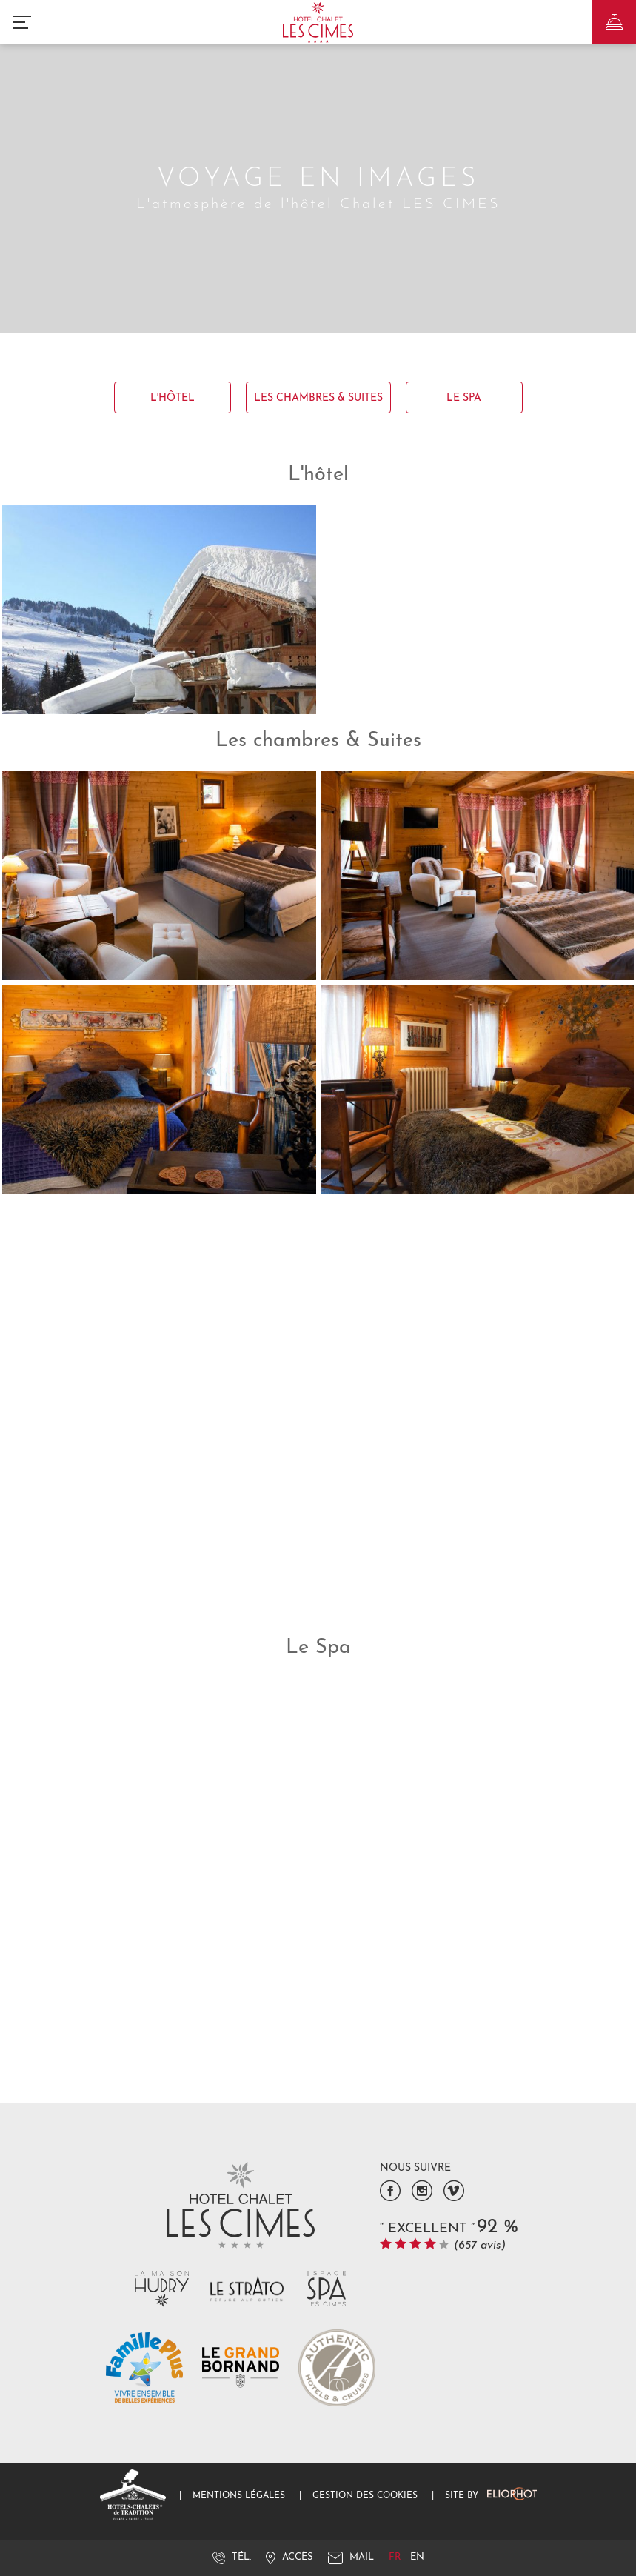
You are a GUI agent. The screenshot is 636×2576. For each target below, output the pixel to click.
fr (396, 2557)
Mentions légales (239, 2496)
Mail (351, 2557)
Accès (289, 2557)
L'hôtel (172, 398)
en (417, 2557)
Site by (491, 2496)
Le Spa (463, 398)
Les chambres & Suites (318, 398)
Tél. (231, 2557)
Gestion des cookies (365, 2496)
